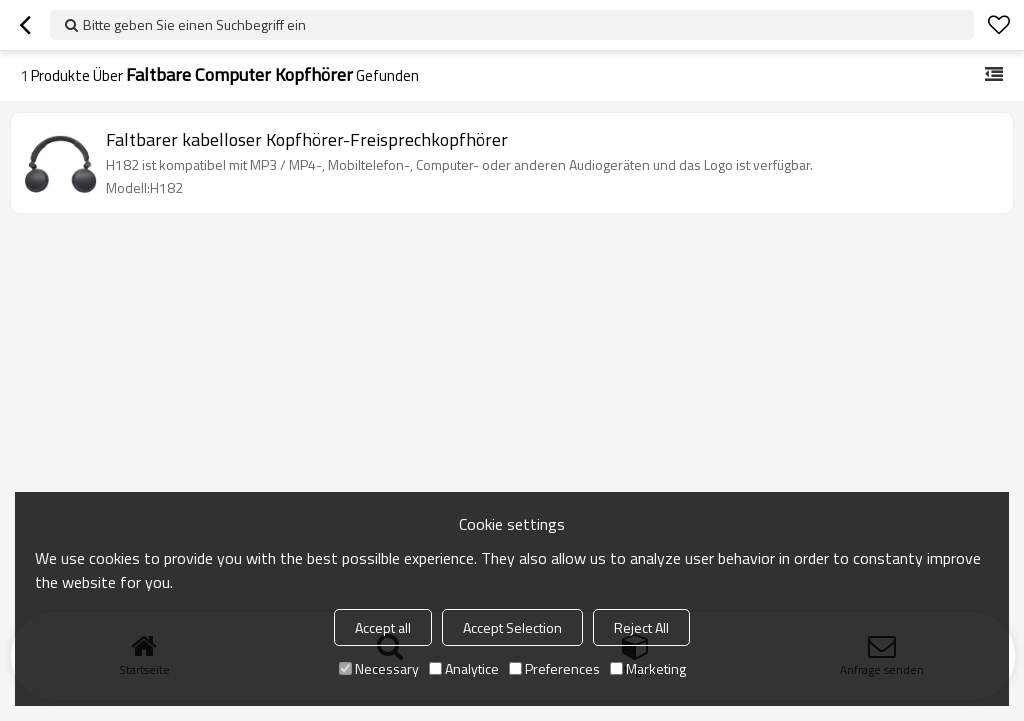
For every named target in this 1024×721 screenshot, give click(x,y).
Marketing (648, 668)
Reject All (641, 627)
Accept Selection (512, 627)
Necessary (379, 668)
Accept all (383, 627)
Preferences (554, 668)
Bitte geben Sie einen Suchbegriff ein (194, 24)
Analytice (464, 668)
